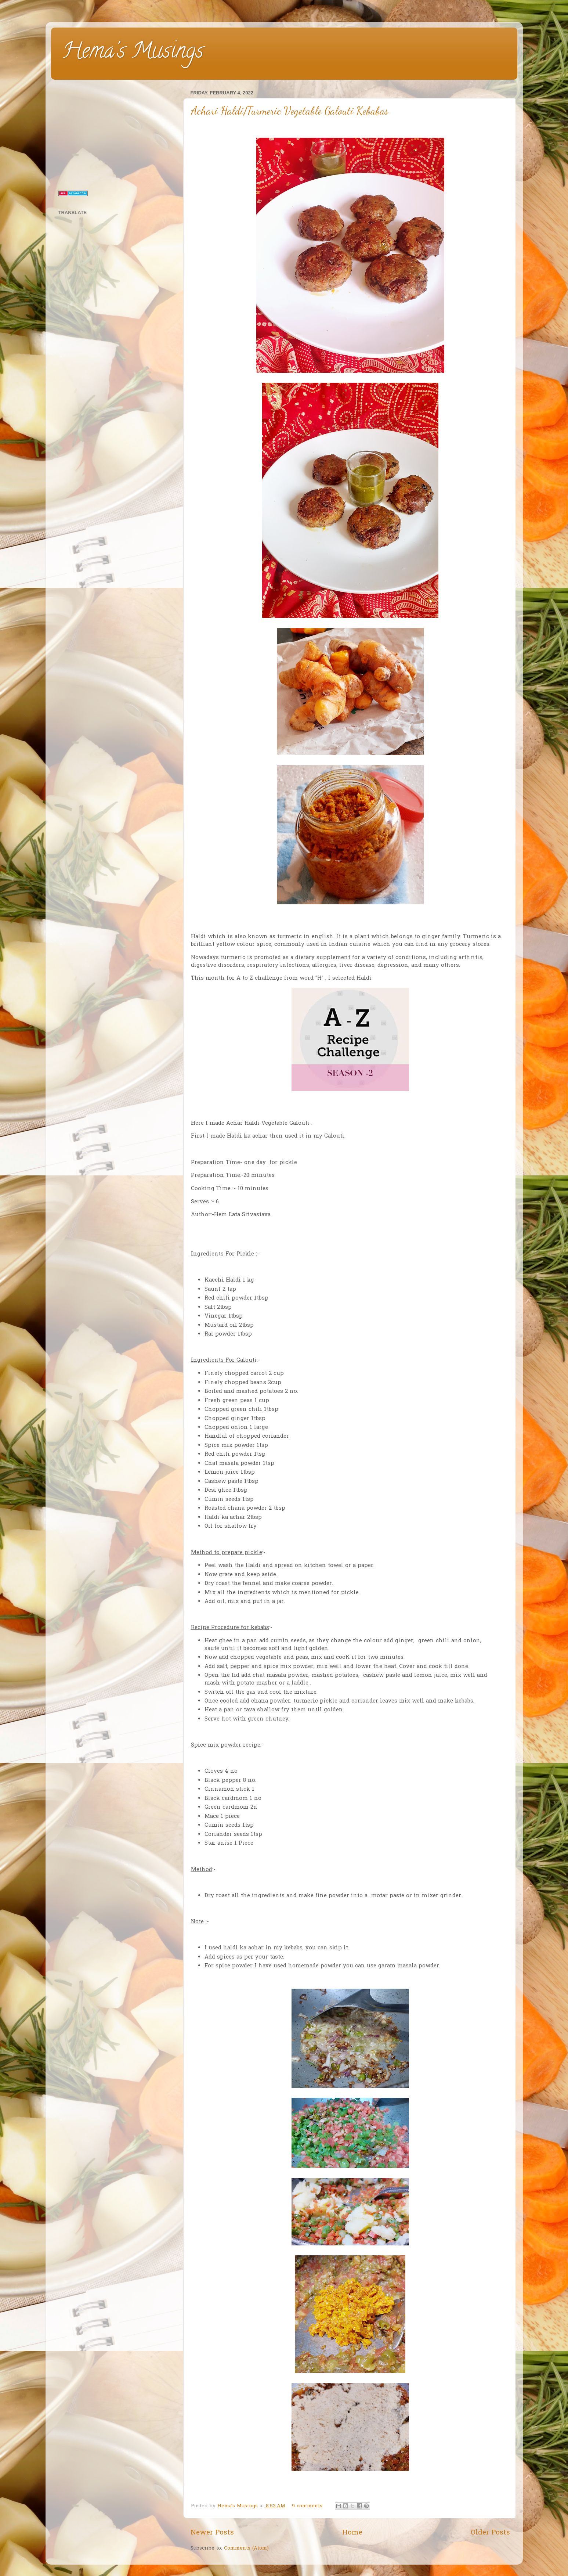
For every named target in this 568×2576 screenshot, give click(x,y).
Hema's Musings (132, 53)
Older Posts (490, 2533)
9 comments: (308, 2506)
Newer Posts (212, 2533)
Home (352, 2533)
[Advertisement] (116, 134)
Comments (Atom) (246, 2548)
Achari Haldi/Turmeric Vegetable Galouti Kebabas (289, 110)
